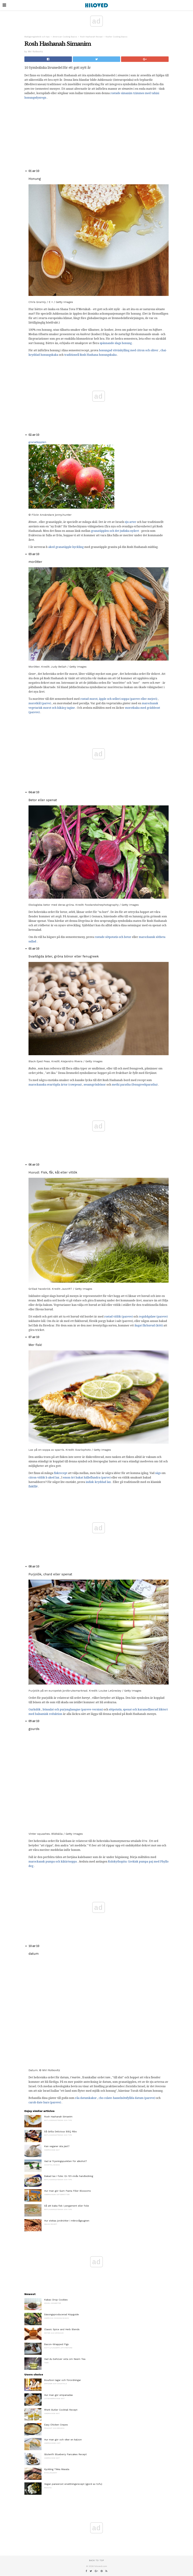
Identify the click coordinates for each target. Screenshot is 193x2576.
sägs (158, 1473)
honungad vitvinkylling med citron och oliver (128, 350)
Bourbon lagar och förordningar (62, 2380)
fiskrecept (60, 1473)
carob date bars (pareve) (45, 2102)
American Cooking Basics (65, 37)
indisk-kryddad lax (98, 1482)
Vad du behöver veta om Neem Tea (64, 2359)
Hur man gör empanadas (58, 2395)
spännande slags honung (116, 343)
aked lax (53, 1477)
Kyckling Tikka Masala (56, 2469)
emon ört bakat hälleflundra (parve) (87, 1477)
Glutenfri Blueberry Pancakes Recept (65, 2454)
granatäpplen (37, 442)
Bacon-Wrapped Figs (56, 2344)
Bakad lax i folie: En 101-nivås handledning (68, 2176)
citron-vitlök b (38, 1477)
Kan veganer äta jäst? (57, 2146)
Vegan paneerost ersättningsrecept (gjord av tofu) (73, 2484)
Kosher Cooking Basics (116, 37)
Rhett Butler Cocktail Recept (60, 2409)
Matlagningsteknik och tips (37, 37)
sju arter (130, 522)
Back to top (96, 2560)
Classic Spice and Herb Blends (62, 2329)
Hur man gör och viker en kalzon (63, 2439)
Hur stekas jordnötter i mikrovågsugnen (66, 2220)
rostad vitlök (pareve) (118, 1316)
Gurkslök (35, 1709)
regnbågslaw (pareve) (153, 1316)
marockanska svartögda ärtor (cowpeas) (55, 1084)
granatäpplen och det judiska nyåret (115, 530)
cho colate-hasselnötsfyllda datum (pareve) (127, 2098)
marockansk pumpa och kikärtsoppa (53, 1861)
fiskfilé (33, 1486)
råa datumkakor (86, 2098)
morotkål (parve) (40, 703)
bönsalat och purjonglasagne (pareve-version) (73, 1709)
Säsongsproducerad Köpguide (61, 2314)
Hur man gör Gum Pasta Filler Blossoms (67, 2190)
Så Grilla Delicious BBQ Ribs (60, 2131)
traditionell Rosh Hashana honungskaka (90, 354)
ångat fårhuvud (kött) (148, 1325)
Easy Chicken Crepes (56, 2424)
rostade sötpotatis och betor (113, 937)
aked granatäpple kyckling (66, 547)
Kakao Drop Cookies (56, 2299)
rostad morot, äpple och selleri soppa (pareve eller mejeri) (118, 698)
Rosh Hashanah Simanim (58, 2116)
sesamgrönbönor (95, 1084)
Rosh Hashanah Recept (91, 37)
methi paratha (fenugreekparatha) (134, 1084)
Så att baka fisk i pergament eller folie (66, 2205)
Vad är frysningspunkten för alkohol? (65, 2161)
